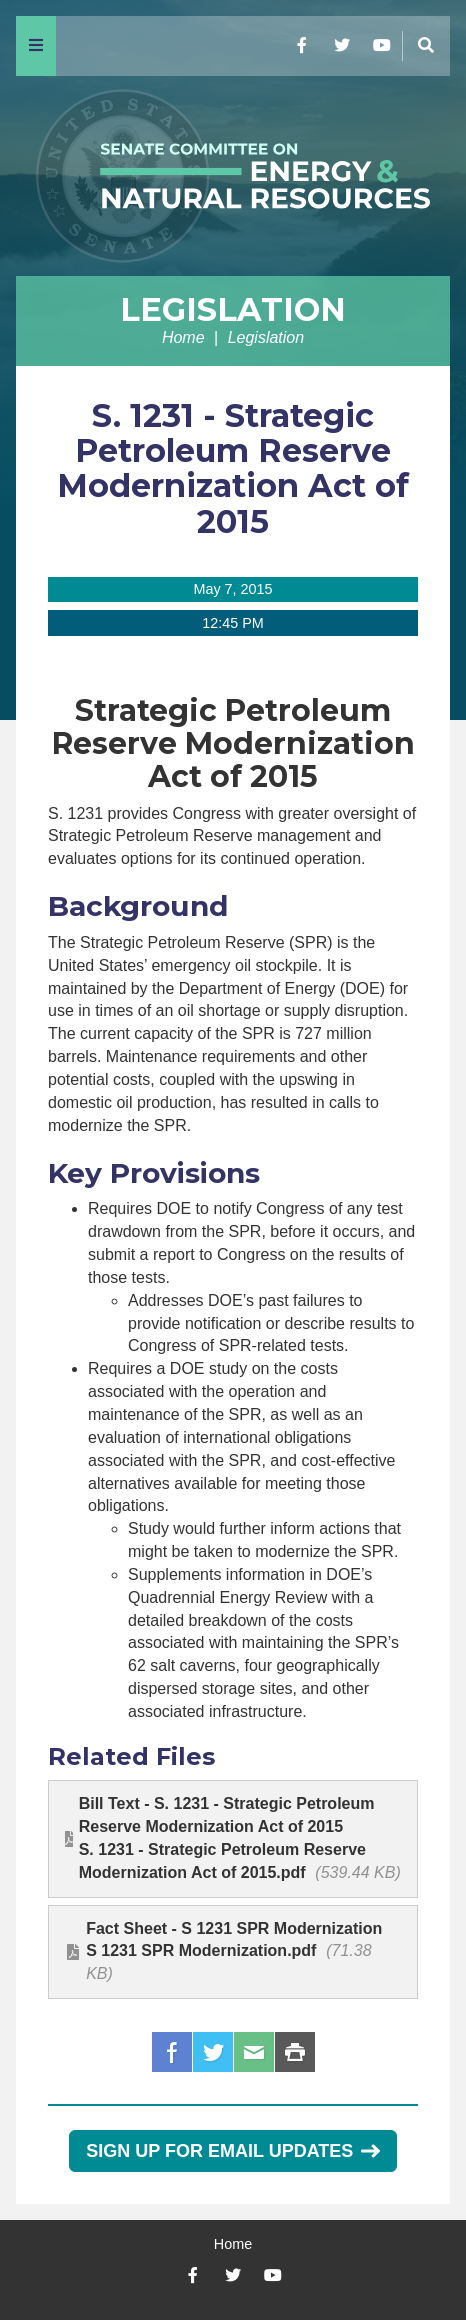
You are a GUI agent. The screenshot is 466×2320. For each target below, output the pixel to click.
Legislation (233, 309)
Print (295, 2052)
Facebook (172, 2052)
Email (254, 2052)
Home (183, 337)
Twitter (213, 2052)
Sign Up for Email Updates (232, 2151)
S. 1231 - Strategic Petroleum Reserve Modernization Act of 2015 (233, 468)
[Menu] (36, 46)
